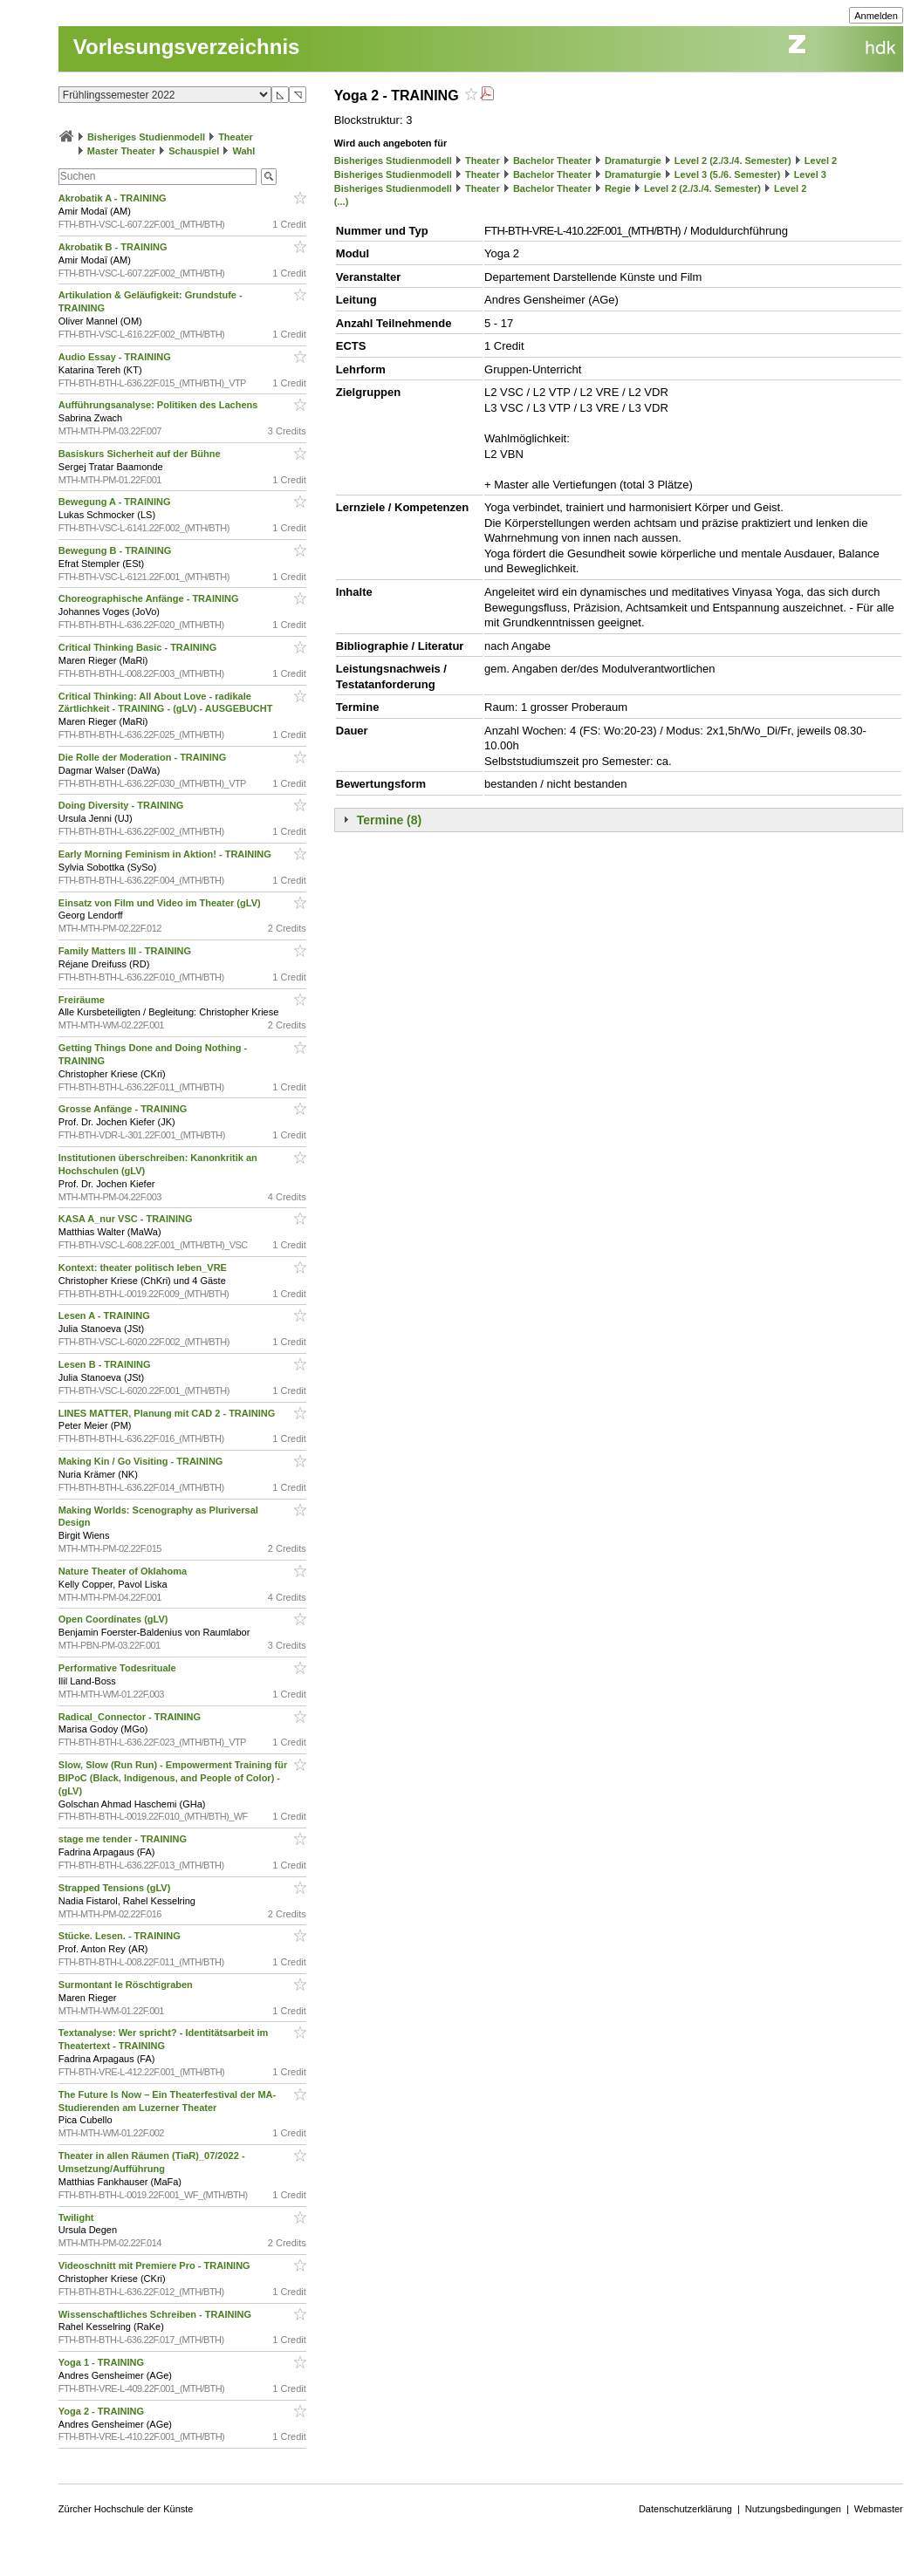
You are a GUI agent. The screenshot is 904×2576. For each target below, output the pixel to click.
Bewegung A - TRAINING (116, 501)
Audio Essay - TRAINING (116, 357)
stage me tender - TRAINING (123, 1839)
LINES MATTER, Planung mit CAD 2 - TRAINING (168, 1413)
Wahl (243, 151)
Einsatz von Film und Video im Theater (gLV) (161, 903)
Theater (235, 137)
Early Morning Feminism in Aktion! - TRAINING (166, 854)
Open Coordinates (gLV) (114, 1619)
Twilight (77, 2217)
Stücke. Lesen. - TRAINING (120, 1935)
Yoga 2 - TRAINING (102, 2411)
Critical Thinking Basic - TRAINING (139, 647)
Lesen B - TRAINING (106, 1364)
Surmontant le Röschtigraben (126, 1984)
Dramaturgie (633, 160)
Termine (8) (389, 820)
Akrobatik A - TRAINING (113, 198)
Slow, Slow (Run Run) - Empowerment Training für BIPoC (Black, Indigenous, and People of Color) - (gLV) (172, 1777)
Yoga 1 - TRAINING (102, 2362)
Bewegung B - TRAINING (116, 550)
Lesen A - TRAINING (105, 1315)
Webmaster (878, 2509)
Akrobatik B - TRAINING (114, 247)
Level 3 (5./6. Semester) (728, 174)
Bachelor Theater (552, 160)
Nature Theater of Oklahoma (123, 1571)
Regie (618, 188)
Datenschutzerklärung (685, 2509)
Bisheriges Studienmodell (146, 137)
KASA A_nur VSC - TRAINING (126, 1218)
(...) (341, 201)
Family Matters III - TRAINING (126, 951)
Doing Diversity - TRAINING (122, 805)
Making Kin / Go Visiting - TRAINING (142, 1461)
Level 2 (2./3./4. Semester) (733, 160)
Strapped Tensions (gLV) (116, 1887)
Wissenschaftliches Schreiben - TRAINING (156, 2314)
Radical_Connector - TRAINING (130, 1717)
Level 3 (810, 174)
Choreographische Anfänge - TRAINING (150, 598)
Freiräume (82, 999)
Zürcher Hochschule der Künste (126, 2509)
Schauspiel (193, 151)
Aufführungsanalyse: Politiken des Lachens (159, 405)
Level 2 (821, 160)
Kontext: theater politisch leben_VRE (143, 1267)
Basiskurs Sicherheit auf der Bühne (140, 453)
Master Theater (121, 151)
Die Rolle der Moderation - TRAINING (143, 757)
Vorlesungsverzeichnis (186, 46)
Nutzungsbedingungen (793, 2509)
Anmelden (876, 15)
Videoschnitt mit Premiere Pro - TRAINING (155, 2265)
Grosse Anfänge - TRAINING (124, 1109)
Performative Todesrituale (118, 1668)
